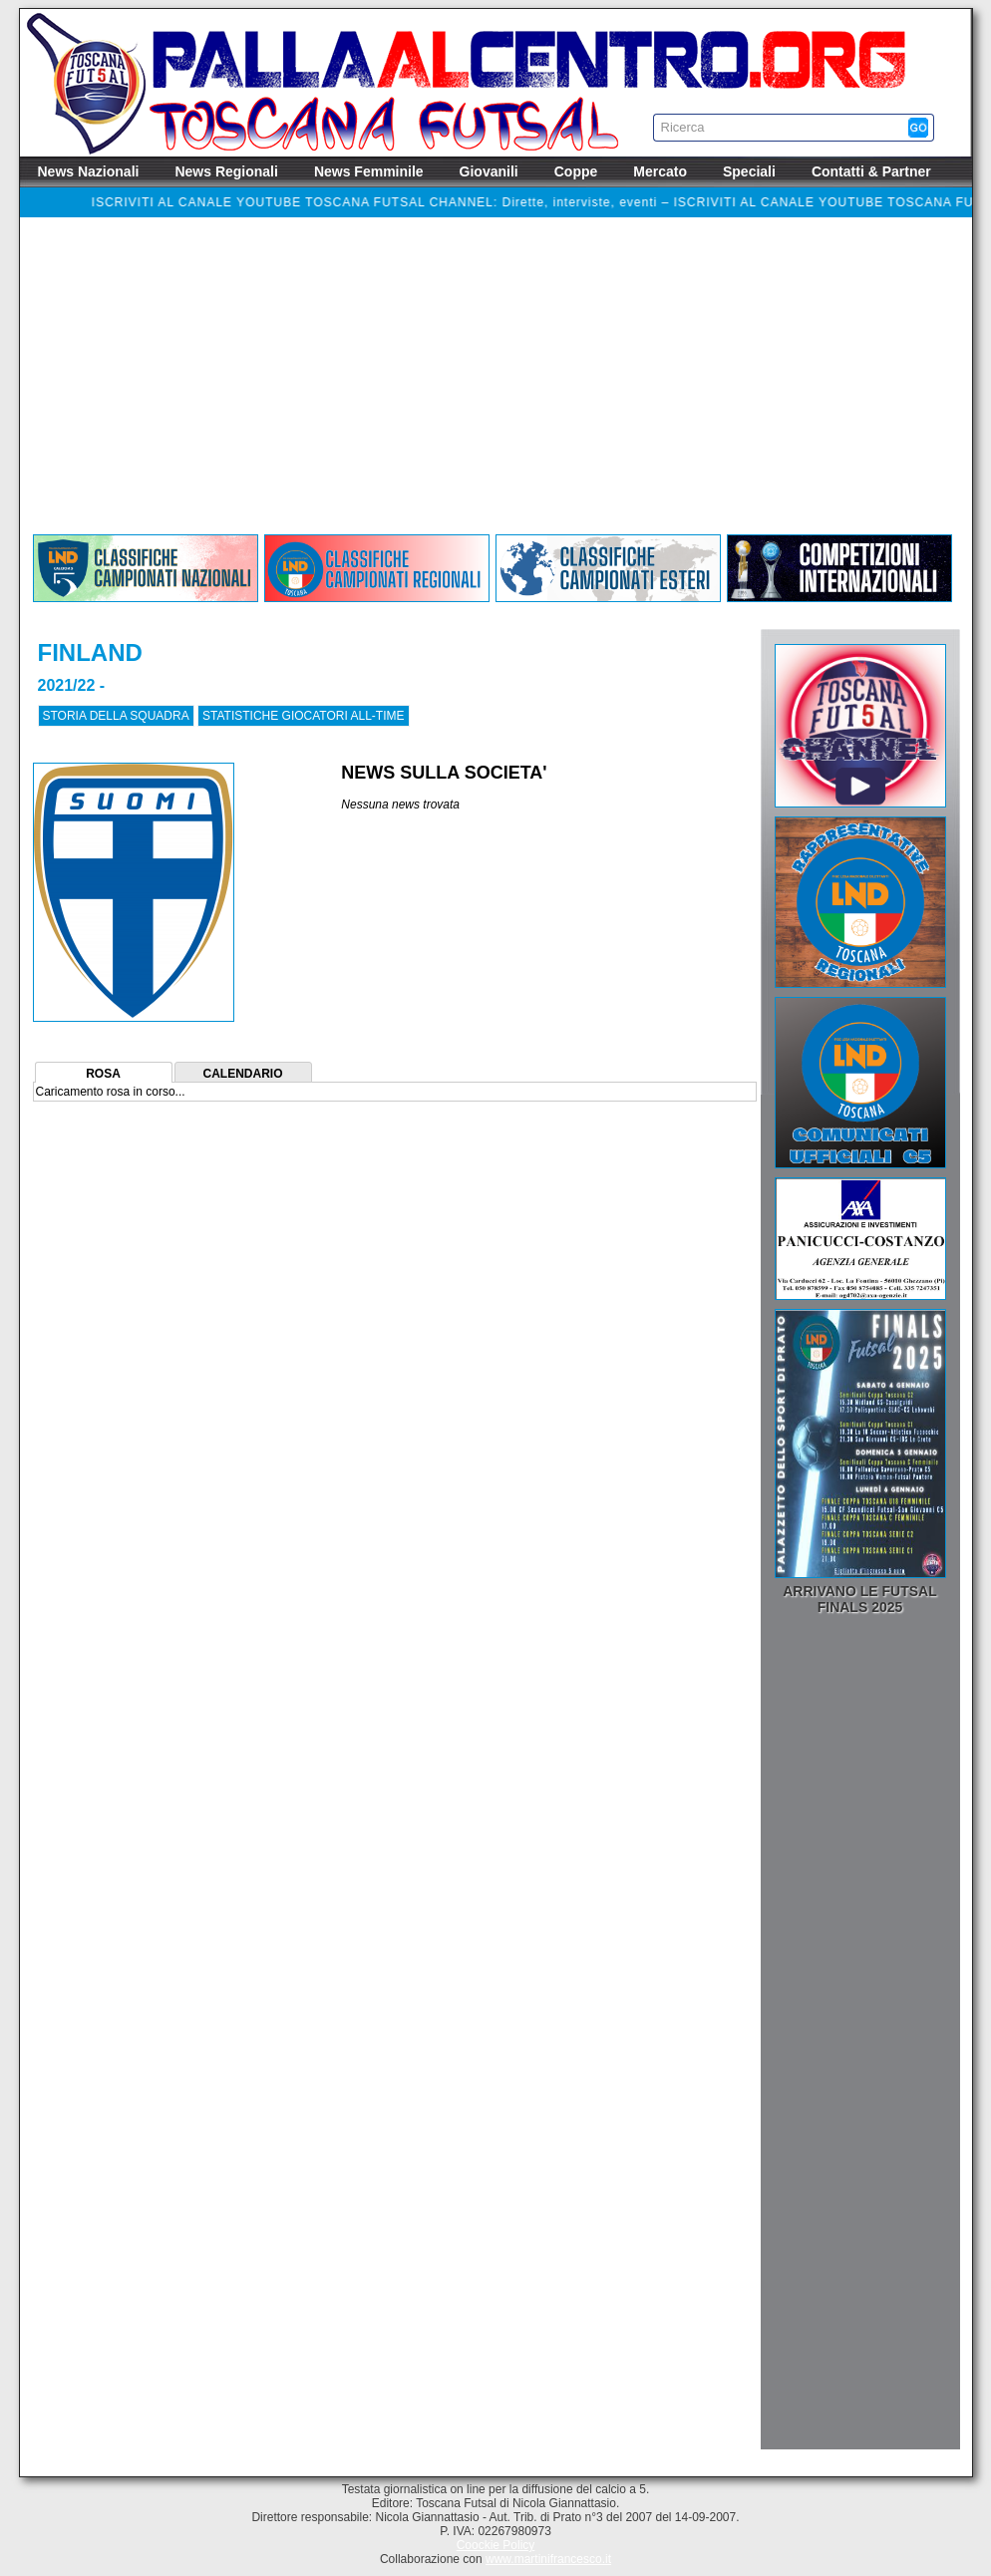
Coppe (576, 171)
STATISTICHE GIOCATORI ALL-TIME (303, 716)
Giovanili (489, 171)
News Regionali (225, 171)
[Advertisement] (496, 380)
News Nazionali (89, 171)
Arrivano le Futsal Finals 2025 (860, 1599)
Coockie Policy (496, 2545)
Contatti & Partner (871, 171)
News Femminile (369, 171)
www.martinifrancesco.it (548, 2559)
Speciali (749, 171)
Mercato (660, 171)
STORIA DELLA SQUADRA (116, 716)
